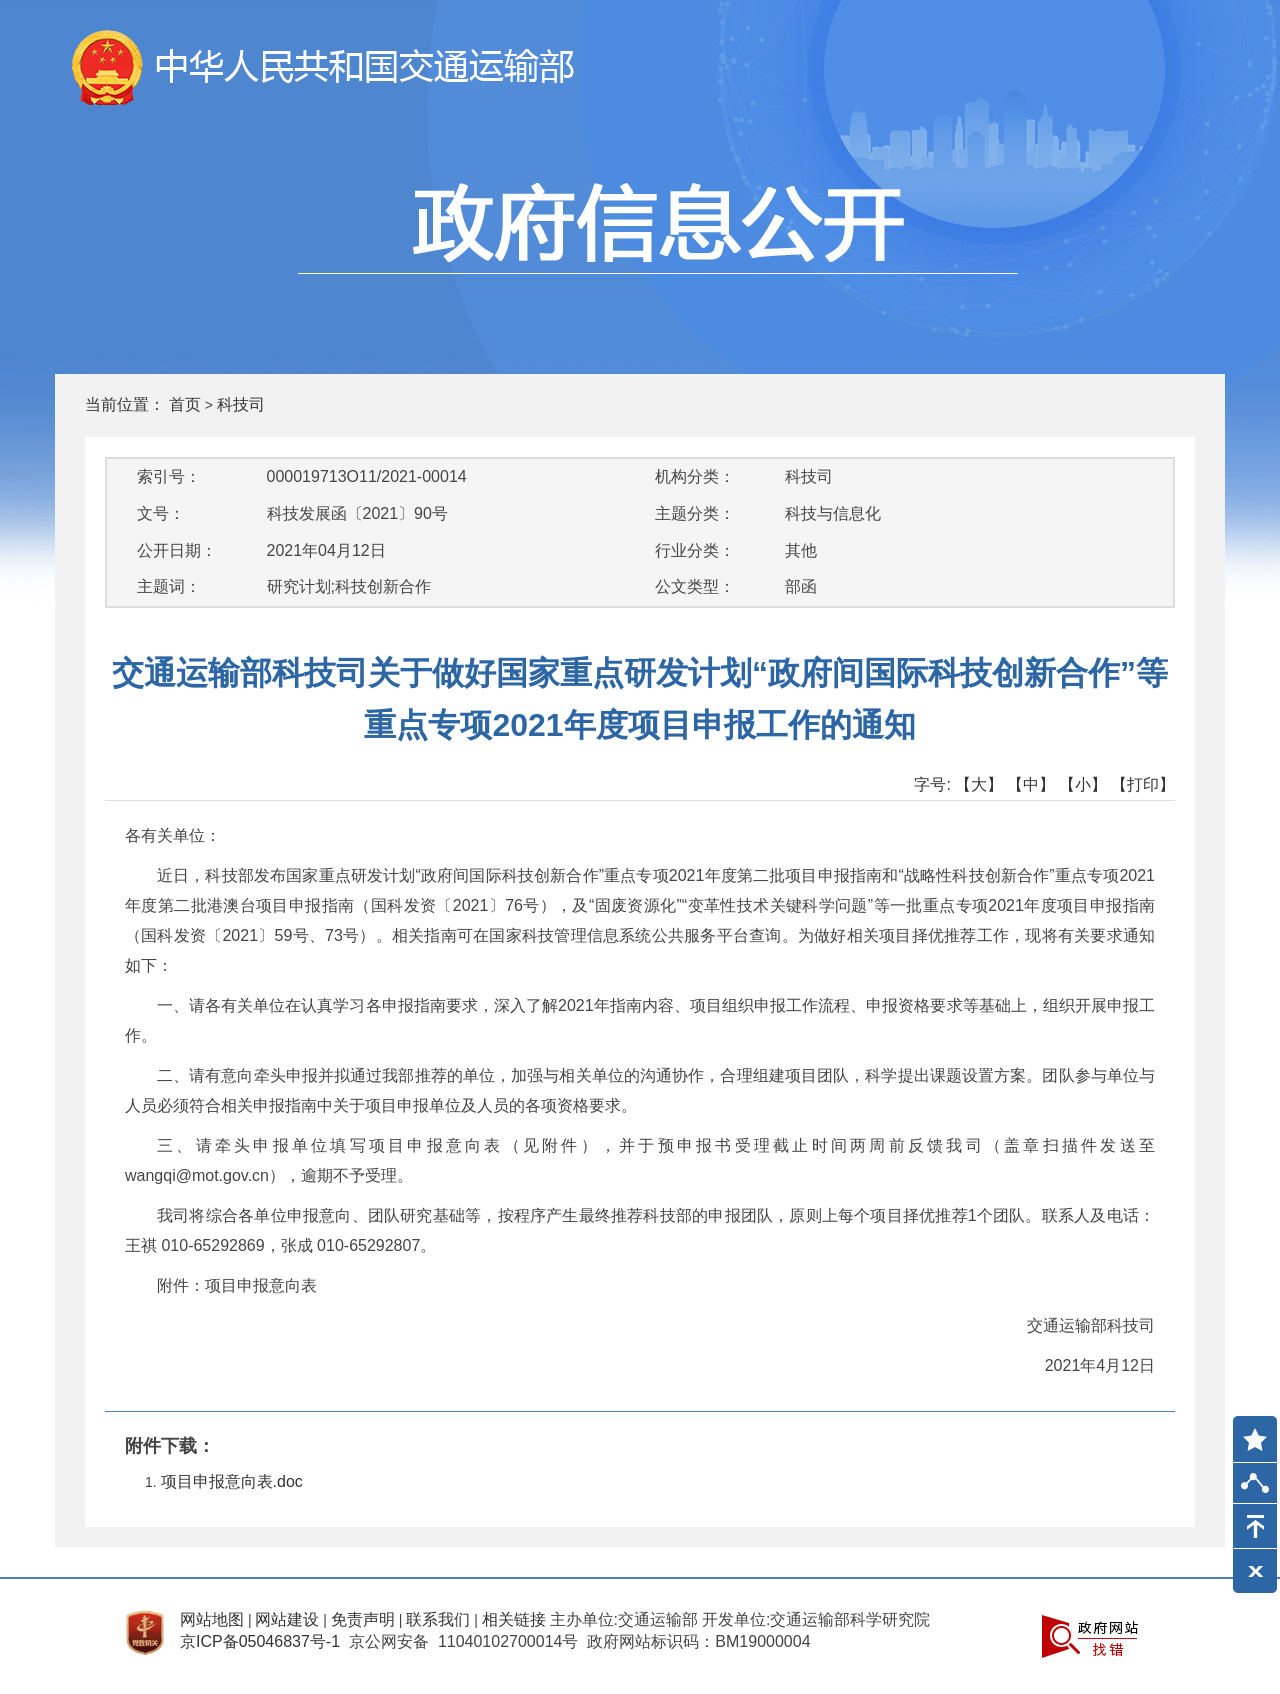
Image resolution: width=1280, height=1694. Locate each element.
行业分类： (695, 550)
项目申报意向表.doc (232, 1481)
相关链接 (514, 1619)
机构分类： (695, 476)
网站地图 (212, 1619)
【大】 (979, 784)
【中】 (1031, 784)
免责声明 (363, 1619)
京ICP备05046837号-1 (260, 1641)
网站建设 (287, 1619)
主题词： (169, 586)
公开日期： (177, 550)
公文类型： (695, 586)
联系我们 (438, 1619)
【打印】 (1143, 784)
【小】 (1083, 784)
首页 (185, 404)
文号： (161, 513)
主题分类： (695, 513)
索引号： (169, 476)
